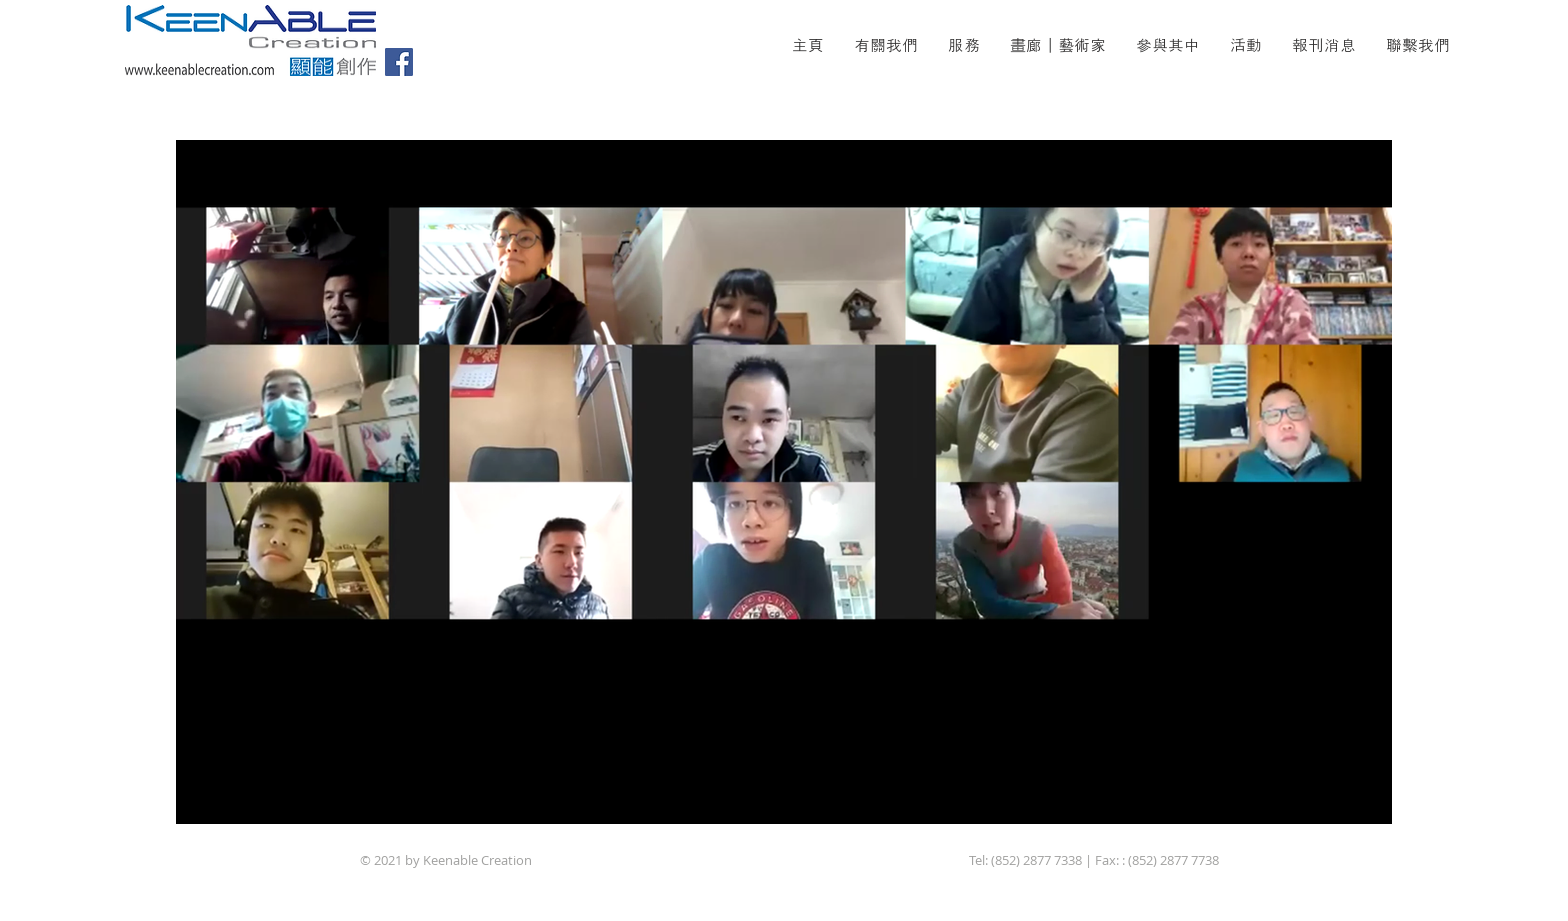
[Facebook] (399, 62)
